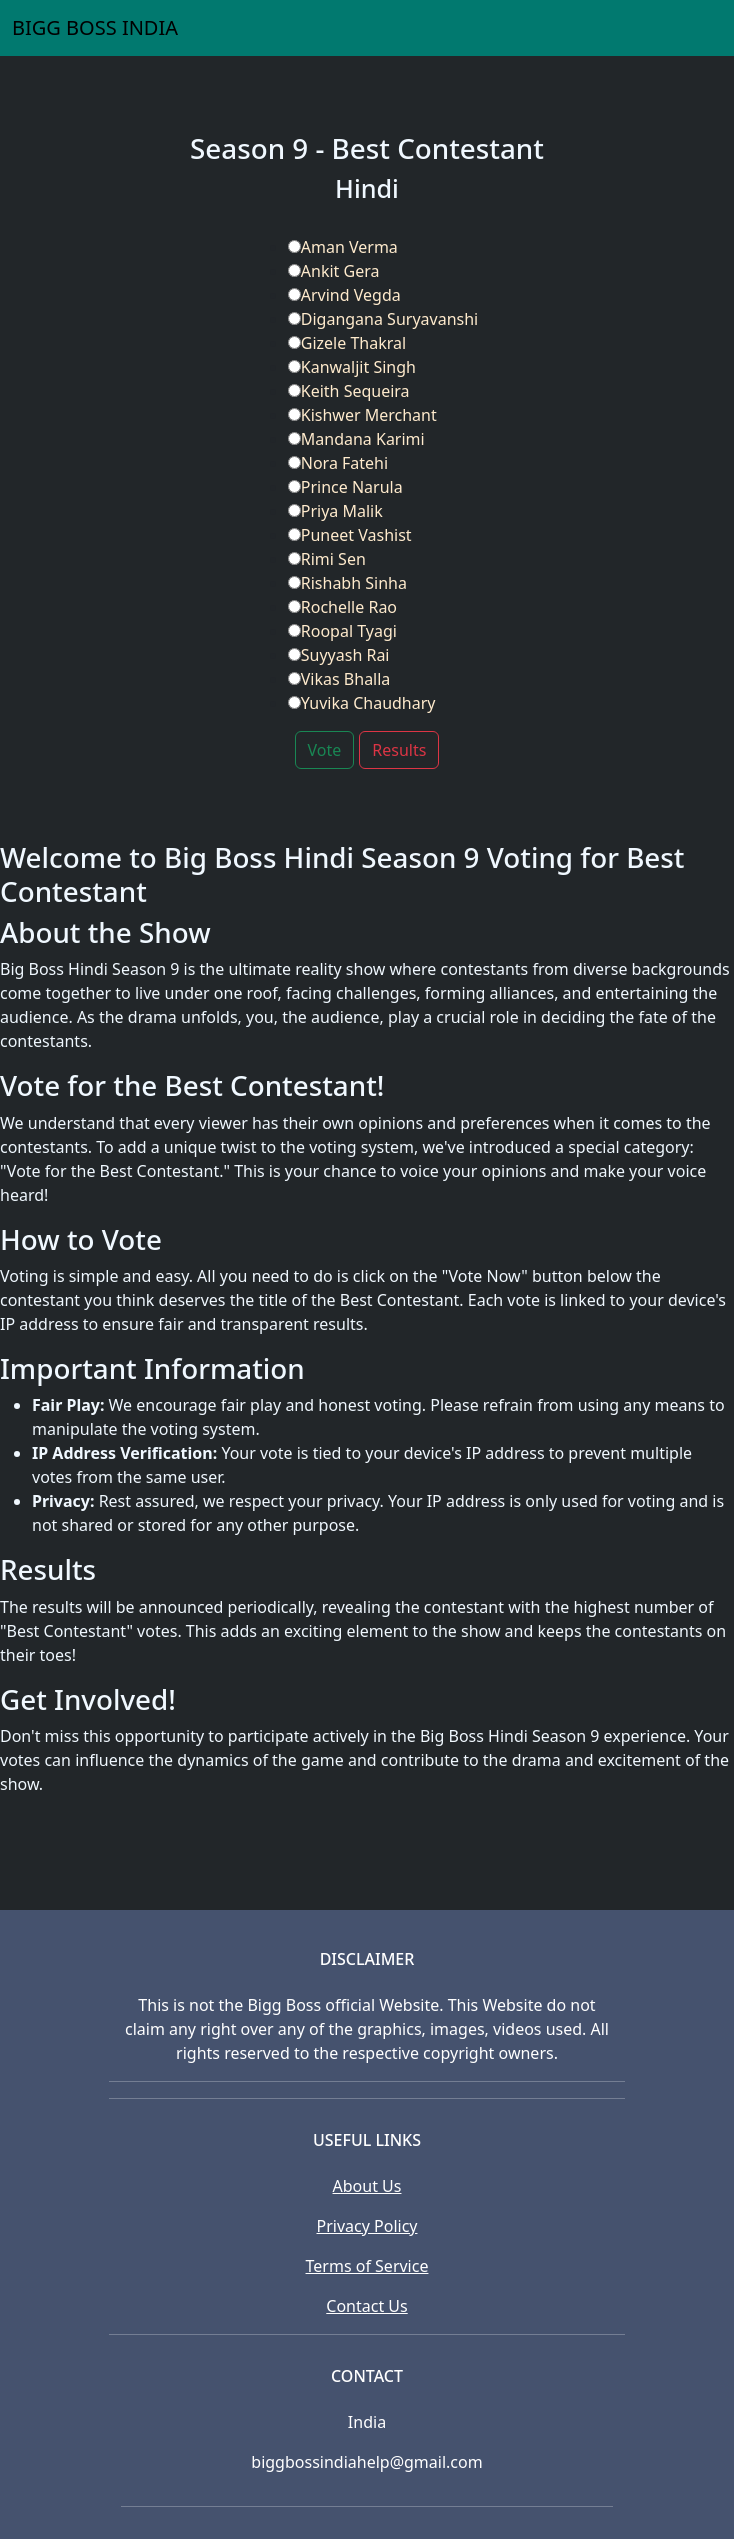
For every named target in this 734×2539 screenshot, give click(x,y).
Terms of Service (367, 2266)
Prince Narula (345, 487)
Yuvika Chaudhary (362, 703)
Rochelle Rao (342, 607)
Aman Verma (343, 247)
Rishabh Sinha (347, 583)
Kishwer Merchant (362, 415)
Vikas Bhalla (339, 679)
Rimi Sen (327, 559)
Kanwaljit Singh (352, 367)
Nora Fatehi (338, 463)
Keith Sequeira (349, 391)
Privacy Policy (367, 2226)
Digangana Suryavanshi (383, 319)
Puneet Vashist (350, 535)
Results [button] (399, 750)
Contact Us (366, 2306)
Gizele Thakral (347, 343)
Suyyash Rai (339, 655)
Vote (325, 750)
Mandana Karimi (356, 439)
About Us (367, 2186)
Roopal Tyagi (342, 631)
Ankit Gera (334, 271)
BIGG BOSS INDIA (95, 27)
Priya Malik (335, 511)
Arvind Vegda (344, 295)
